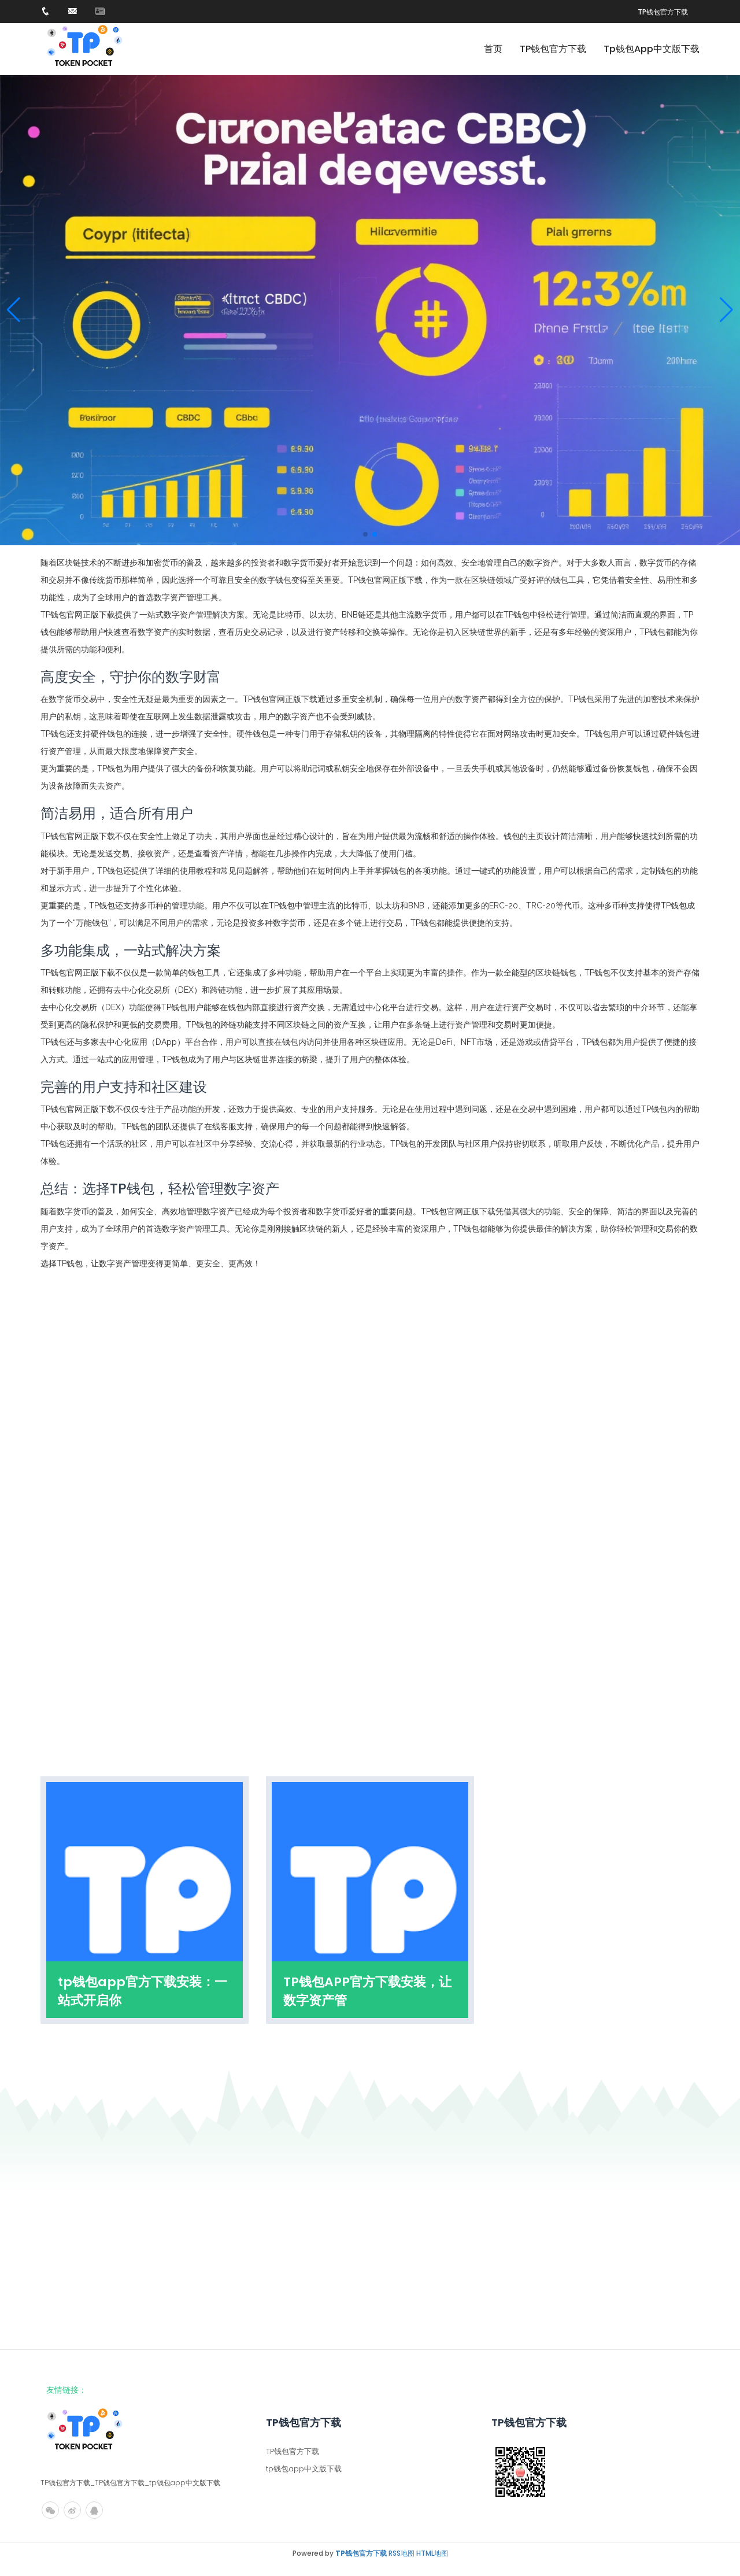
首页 (493, 49)
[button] (726, 310)
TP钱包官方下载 (663, 12)
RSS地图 (401, 2553)
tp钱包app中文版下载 (652, 49)
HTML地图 (432, 2553)
